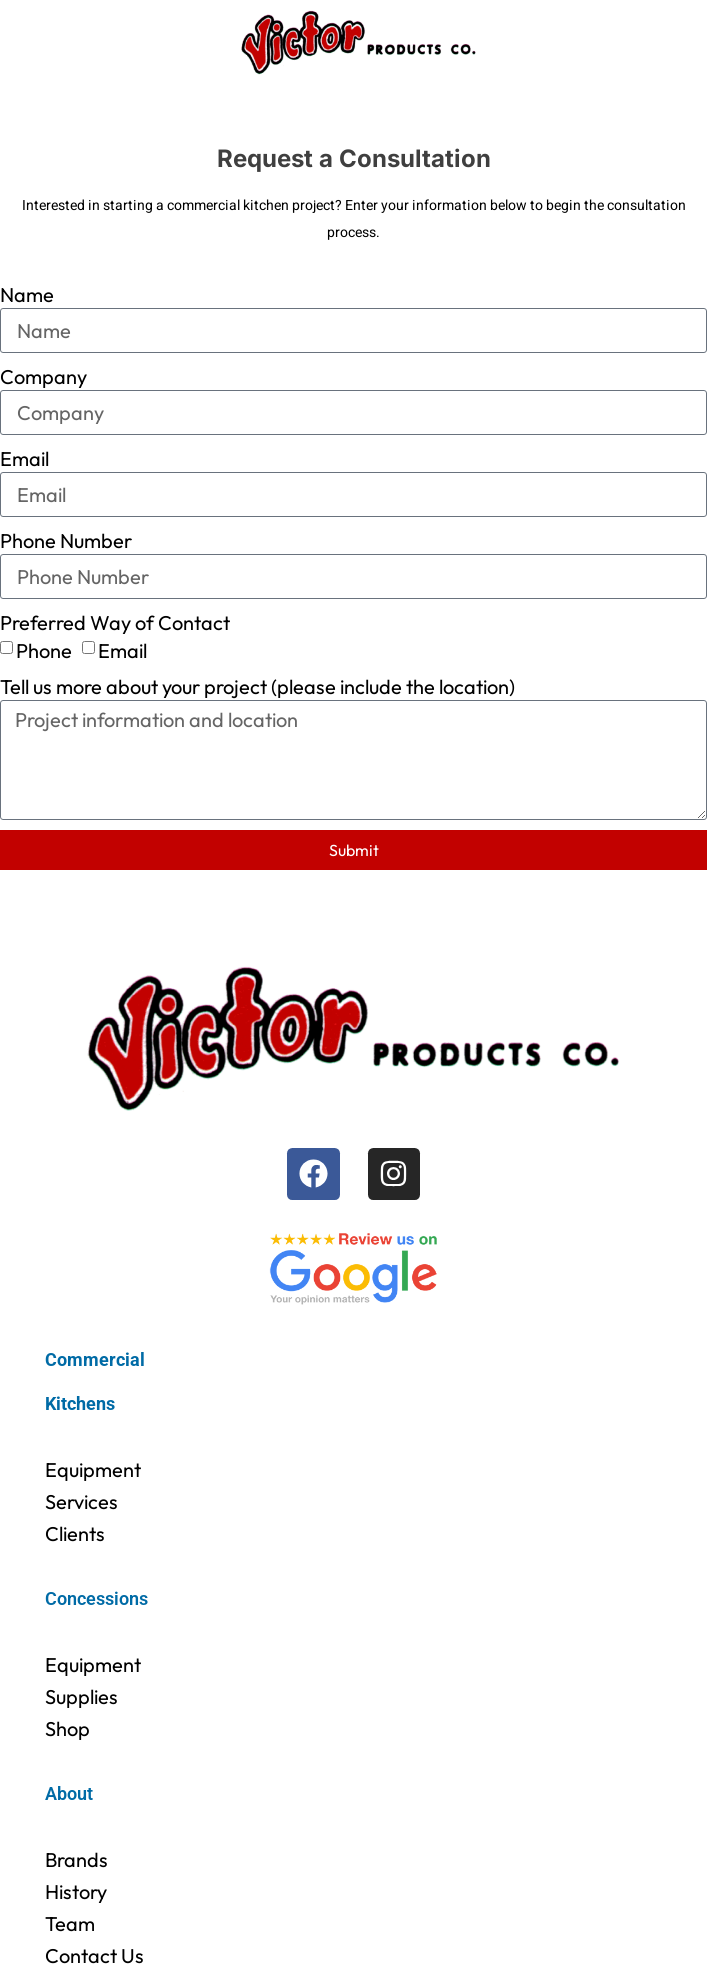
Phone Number (66, 540)
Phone (44, 649)
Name (27, 294)
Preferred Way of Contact (115, 622)
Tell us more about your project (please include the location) (257, 686)
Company (43, 376)
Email (24, 458)
